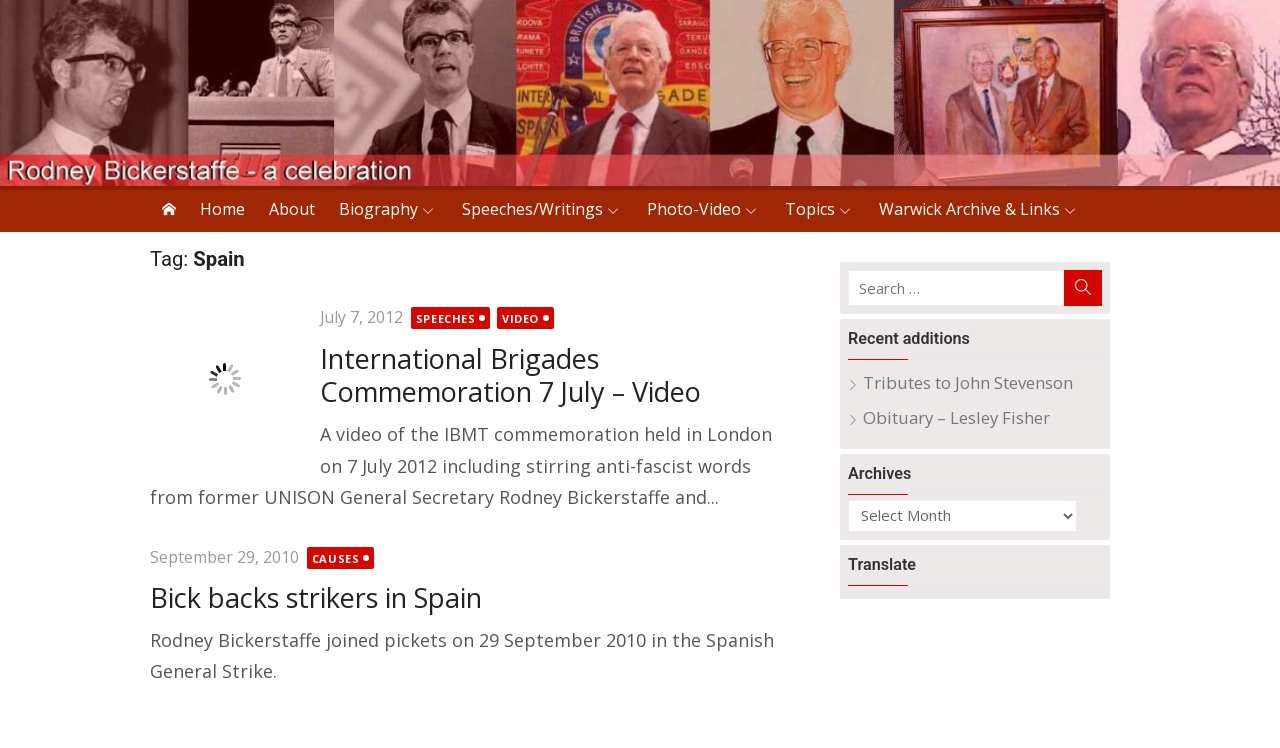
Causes (335, 558)
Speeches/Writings (532, 209)
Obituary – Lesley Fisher (956, 417)
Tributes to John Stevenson (968, 382)
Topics (810, 209)
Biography (378, 209)
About (292, 209)
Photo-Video (694, 209)
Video (520, 318)
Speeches (445, 318)
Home (222, 209)
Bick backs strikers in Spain (316, 597)
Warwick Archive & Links (969, 209)
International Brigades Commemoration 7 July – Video (510, 375)
